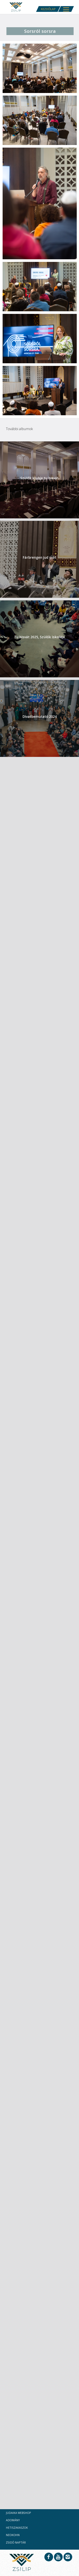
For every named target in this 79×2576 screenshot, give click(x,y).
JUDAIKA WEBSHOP (18, 2513)
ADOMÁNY (13, 2520)
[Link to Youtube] (58, 2558)
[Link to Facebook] (48, 2558)
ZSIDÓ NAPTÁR (16, 2542)
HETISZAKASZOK (17, 2528)
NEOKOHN (13, 2535)
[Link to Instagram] (67, 2558)
